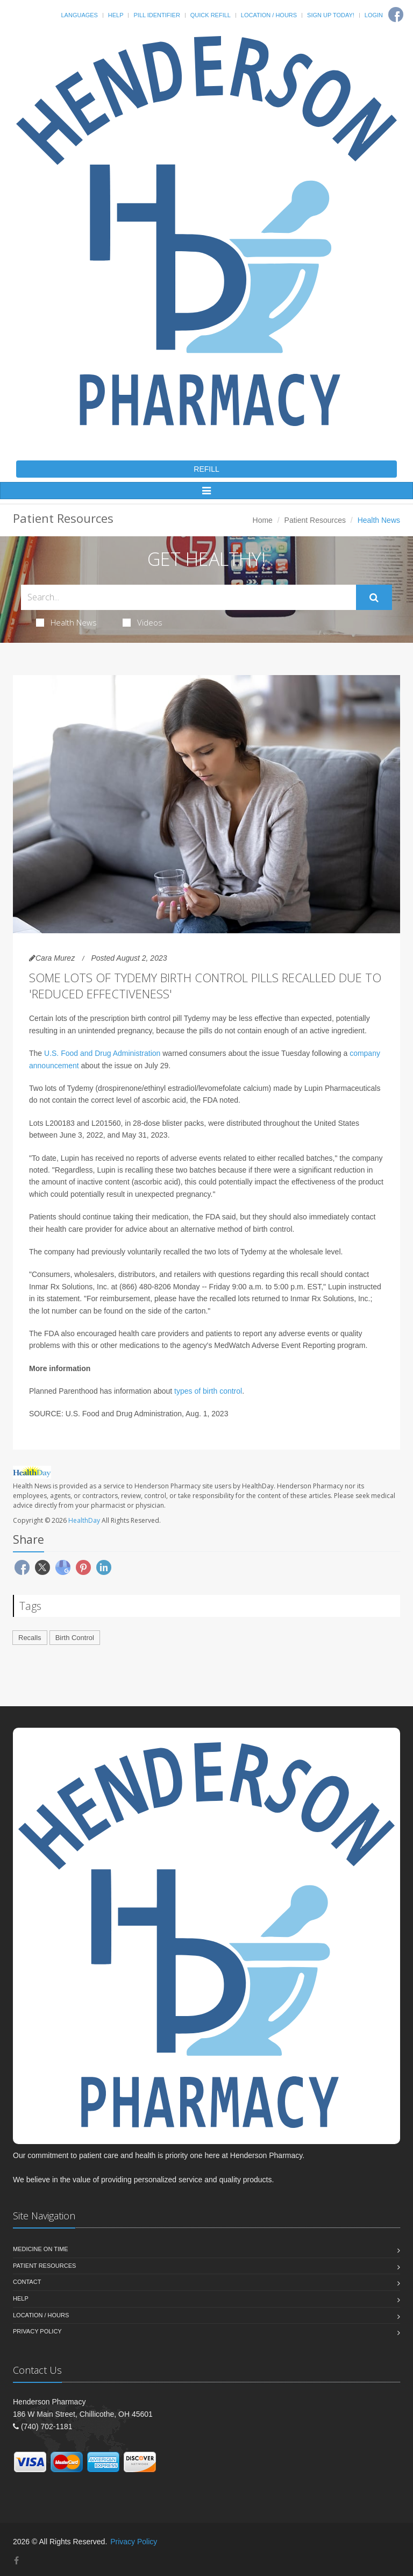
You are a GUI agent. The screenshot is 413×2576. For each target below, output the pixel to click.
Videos (142, 622)
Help (116, 15)
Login (374, 15)
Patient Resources (315, 520)
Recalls (29, 1638)
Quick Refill (210, 15)
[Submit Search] (374, 598)
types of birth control (208, 1391)
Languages (79, 15)
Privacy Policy (37, 2331)
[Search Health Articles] (188, 597)
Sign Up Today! (330, 15)
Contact (27, 2282)
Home (263, 520)
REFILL (206, 469)
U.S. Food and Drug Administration (102, 1053)
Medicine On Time (40, 2249)
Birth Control (74, 1638)
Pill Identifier (156, 15)
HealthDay (84, 1520)
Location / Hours (269, 15)
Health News (66, 622)
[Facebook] (395, 14)
